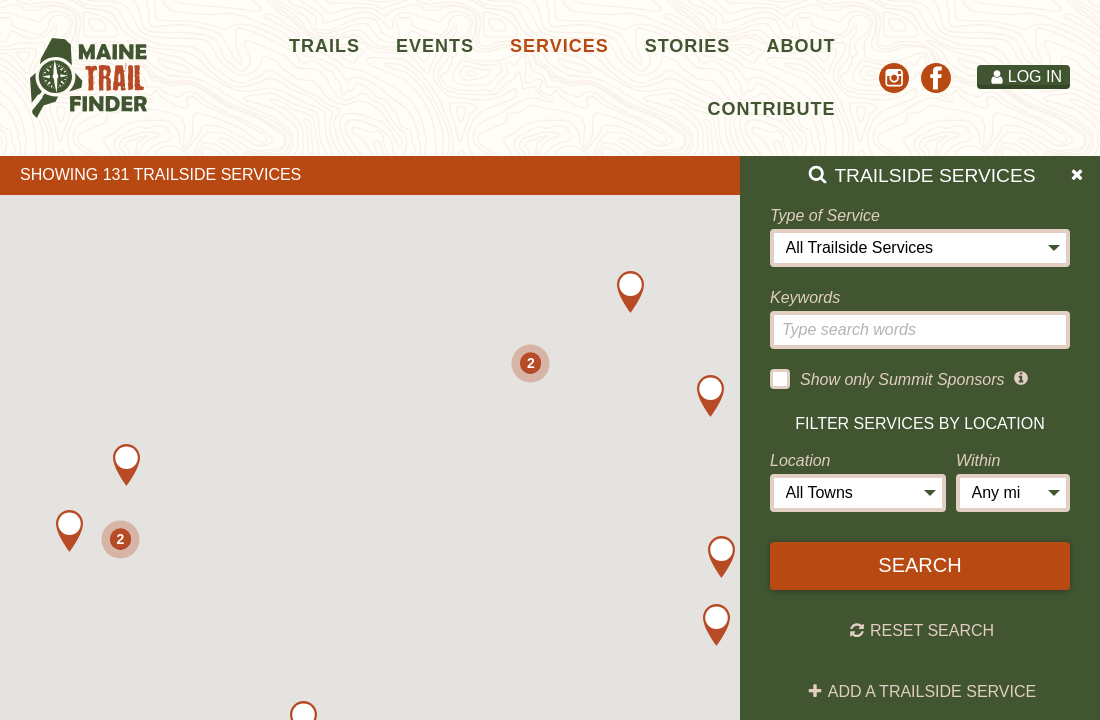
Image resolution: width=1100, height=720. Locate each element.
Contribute (771, 109)
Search (919, 565)
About (800, 46)
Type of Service (825, 215)
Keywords (805, 297)
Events (435, 46)
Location (800, 460)
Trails (324, 46)
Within (978, 460)
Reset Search (921, 631)
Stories (688, 46)
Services (559, 46)
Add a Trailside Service (921, 692)
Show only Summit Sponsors (887, 379)
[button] (126, 465)
